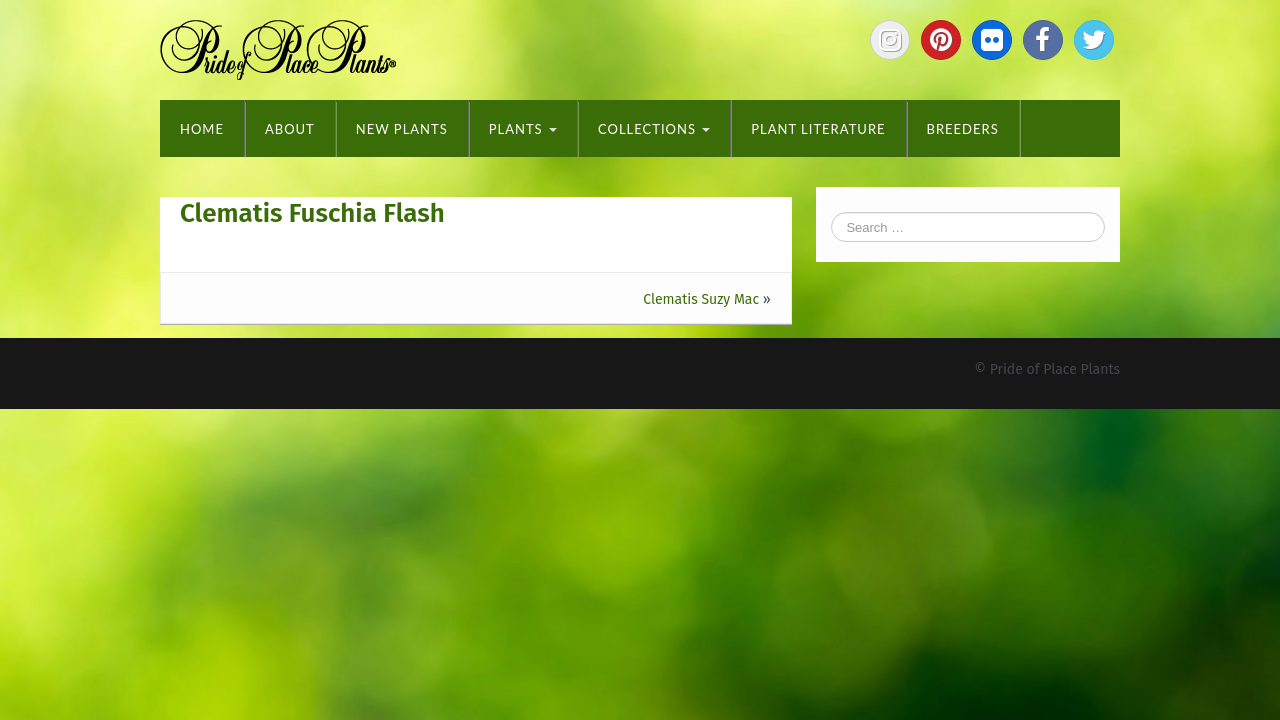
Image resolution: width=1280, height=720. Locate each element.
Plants (523, 129)
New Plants (402, 129)
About (290, 129)
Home (202, 129)
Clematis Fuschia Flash (312, 213)
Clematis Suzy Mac (701, 299)
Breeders (963, 129)
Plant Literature (818, 129)
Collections (654, 129)
